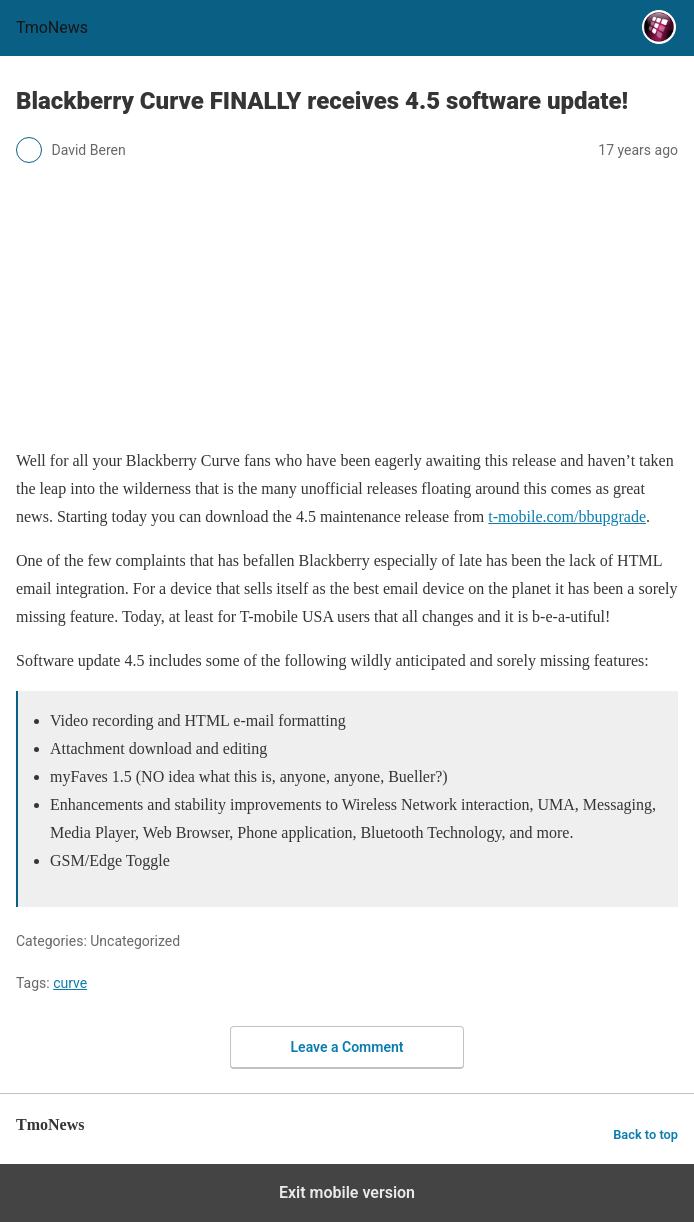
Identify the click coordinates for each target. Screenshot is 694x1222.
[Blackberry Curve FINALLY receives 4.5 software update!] (347, 416)
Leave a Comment (347, 1047)
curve (70, 983)
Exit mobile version (347, 1192)
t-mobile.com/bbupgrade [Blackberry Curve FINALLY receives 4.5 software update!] (567, 516)
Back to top (645, 1134)
